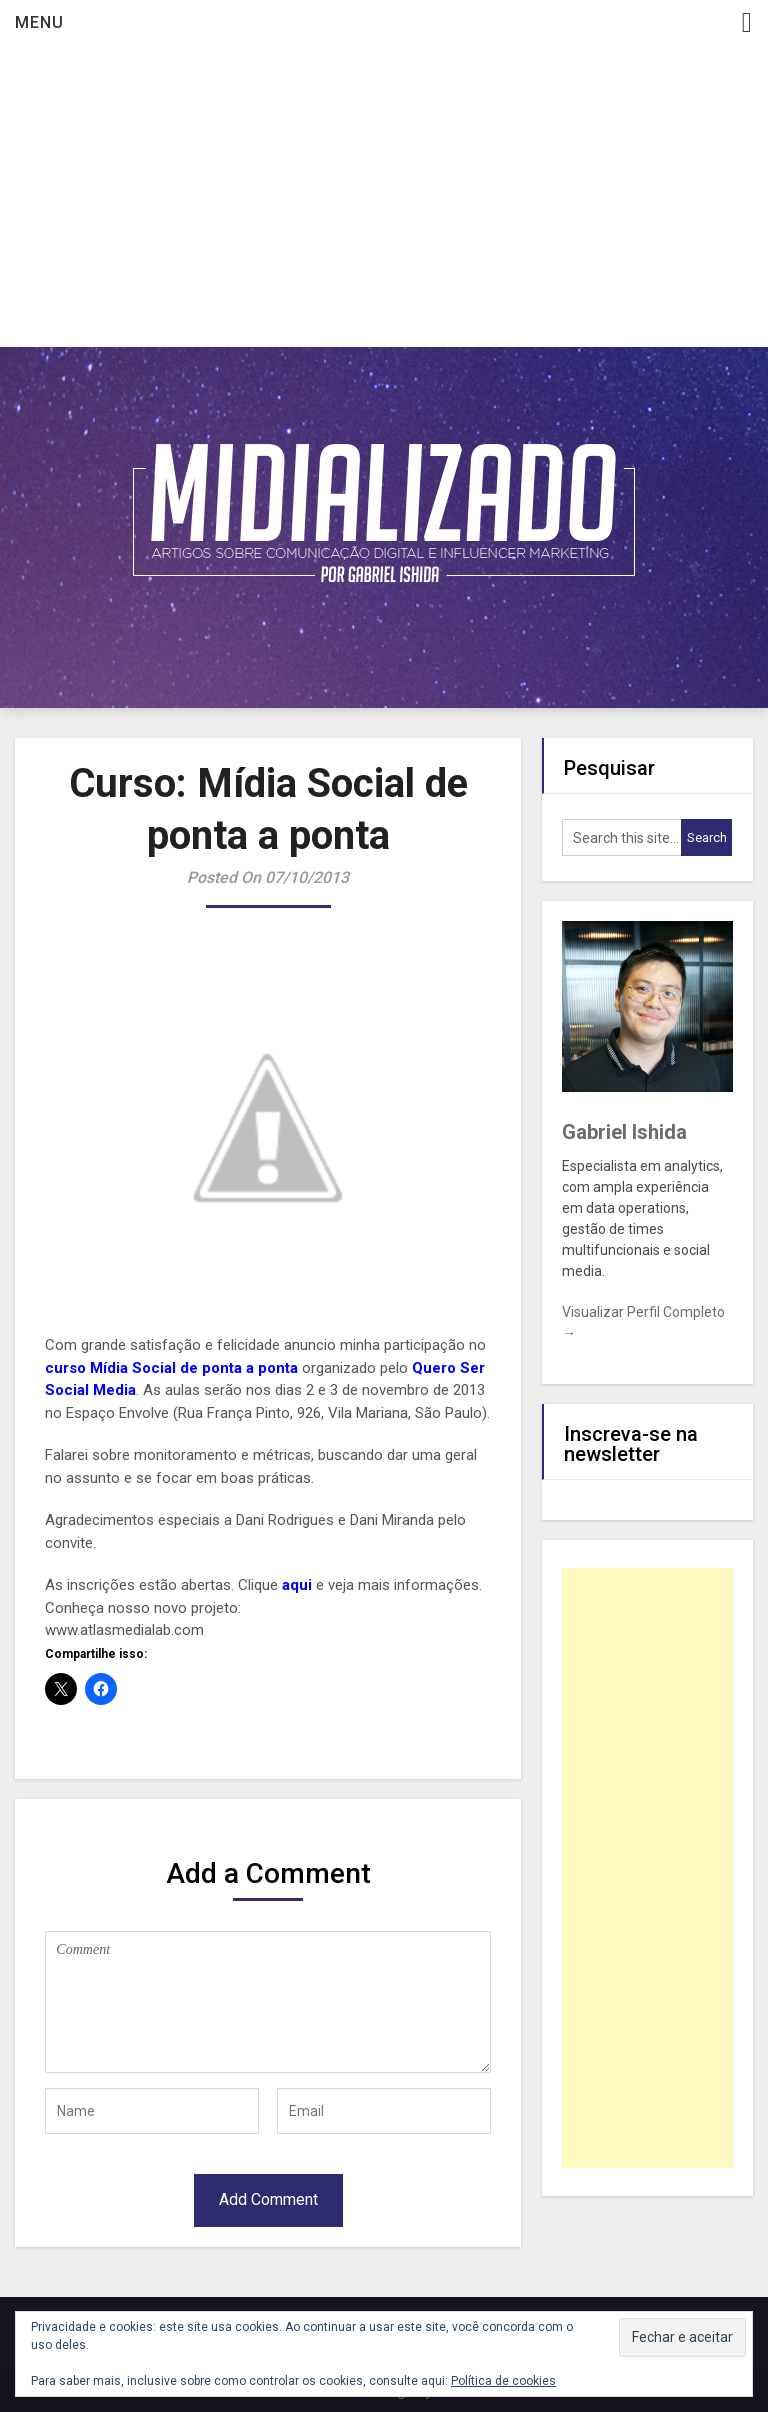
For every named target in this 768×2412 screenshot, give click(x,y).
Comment (268, 2002)
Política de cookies (503, 2381)
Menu (39, 22)
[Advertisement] (383, 197)
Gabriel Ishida (624, 1132)
